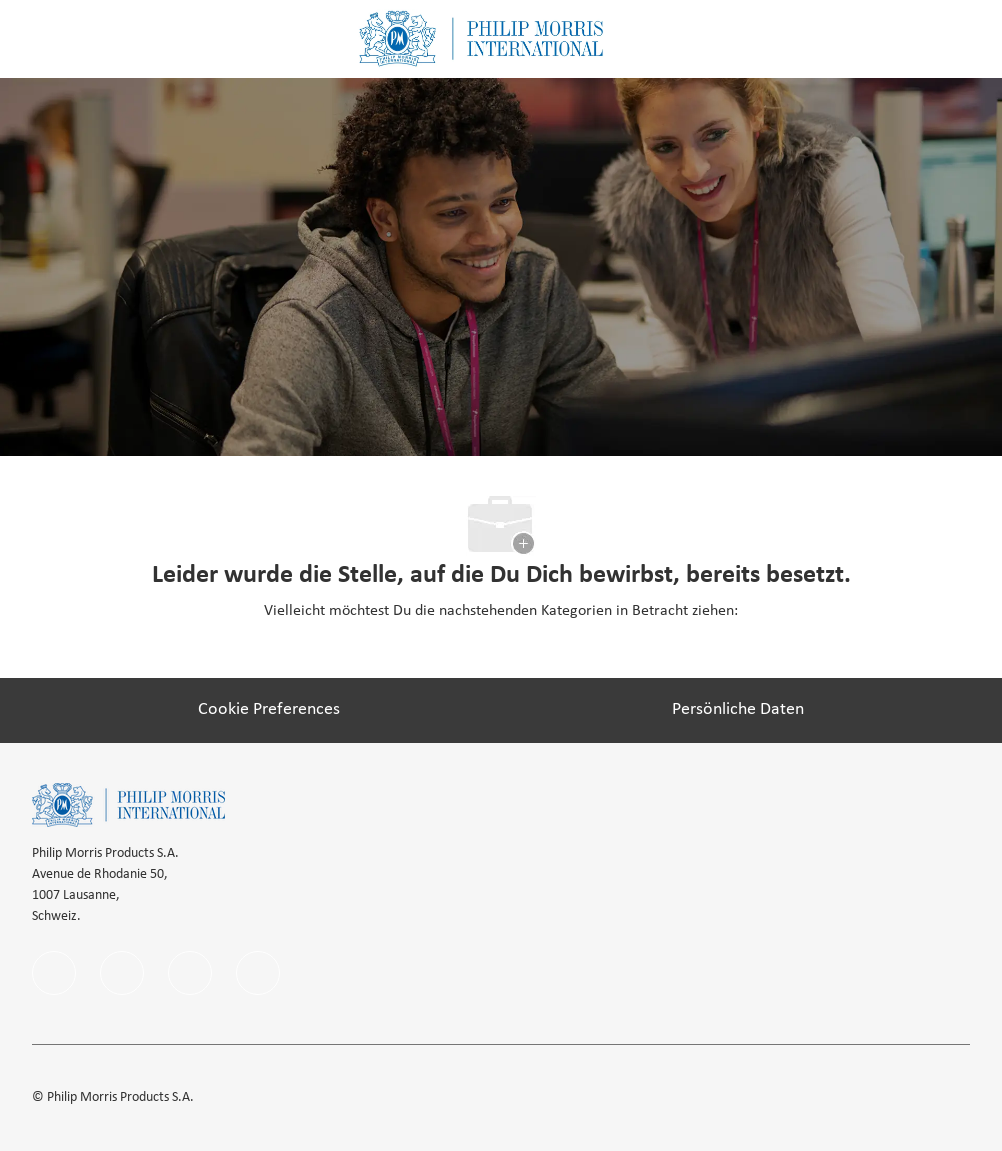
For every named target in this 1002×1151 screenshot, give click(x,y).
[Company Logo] (481, 38)
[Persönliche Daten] (738, 710)
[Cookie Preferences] (269, 710)
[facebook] (54, 973)
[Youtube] (258, 973)
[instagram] (190, 973)
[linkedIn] (122, 973)
